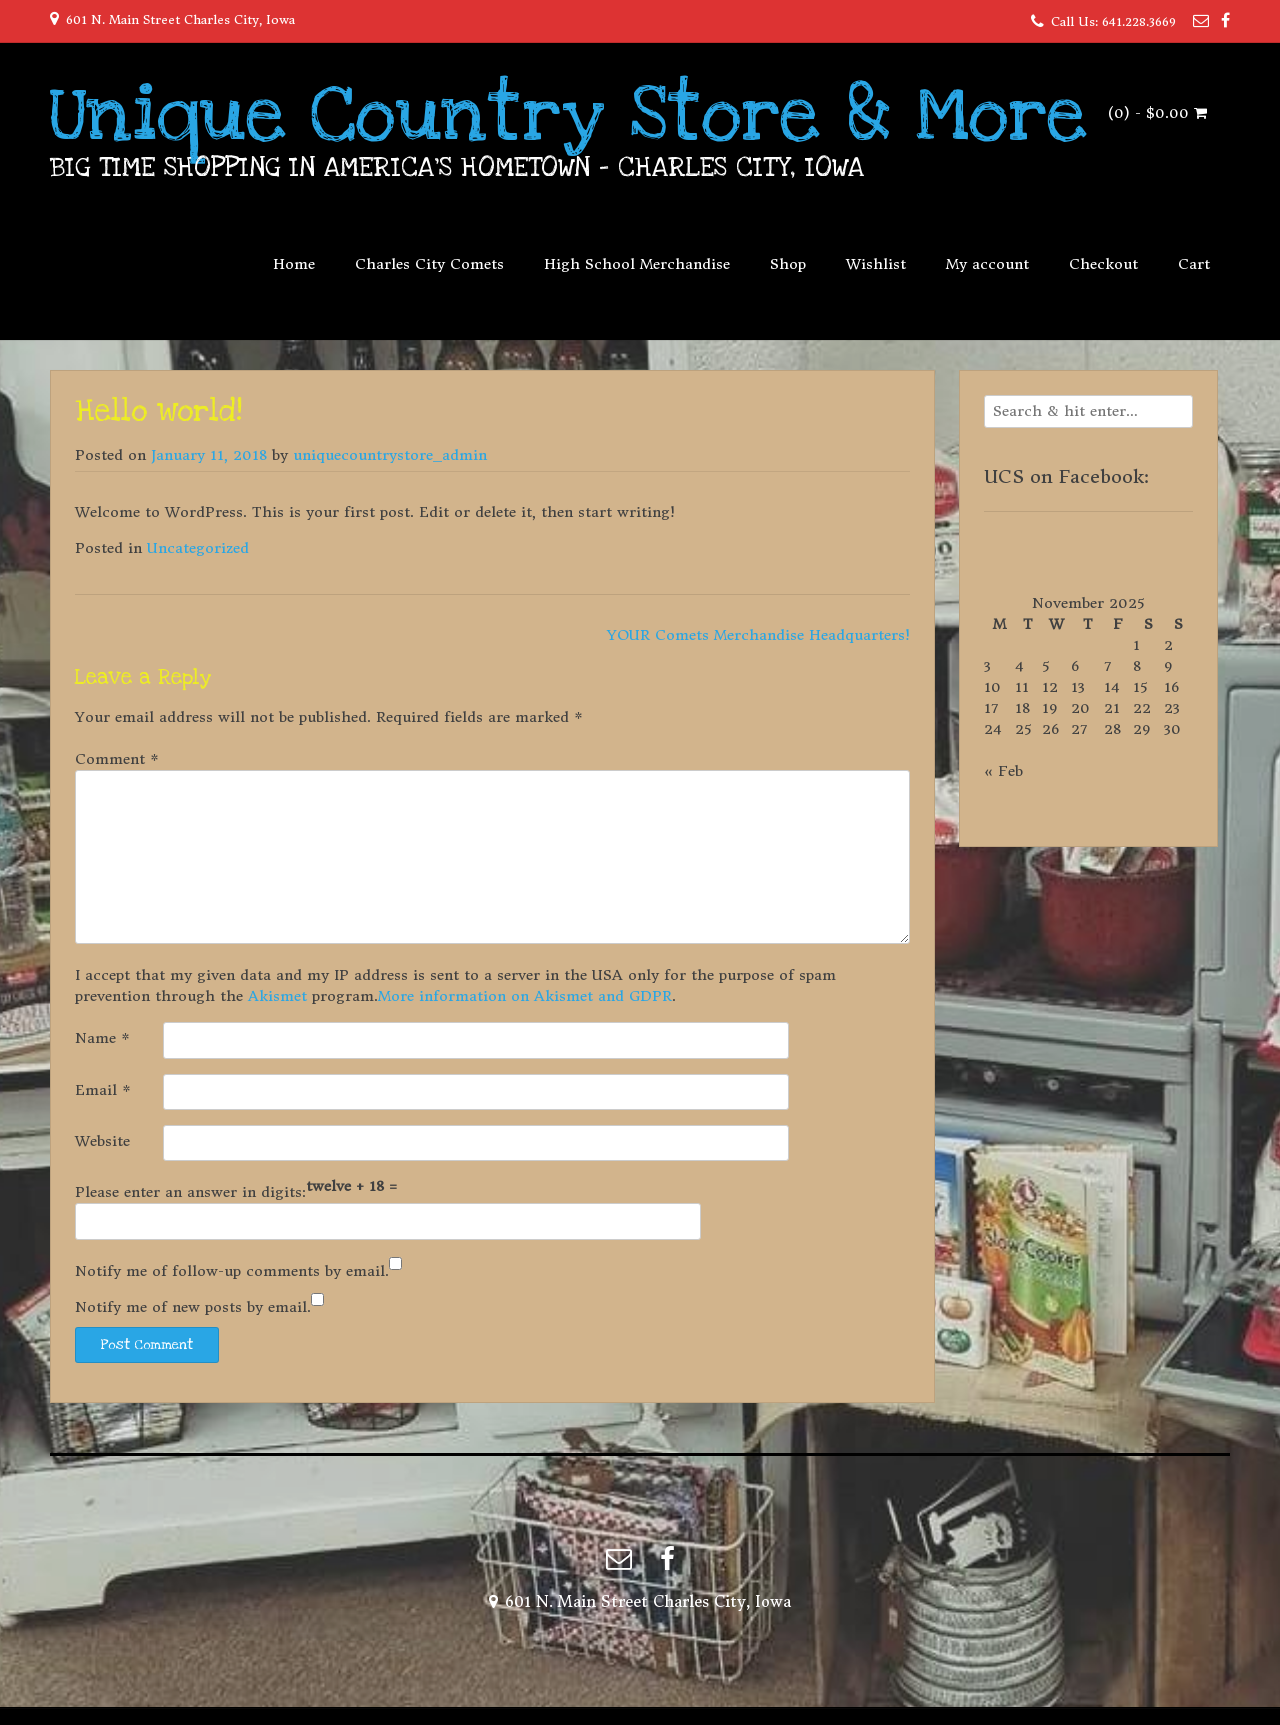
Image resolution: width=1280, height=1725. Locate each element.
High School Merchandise (637, 264)
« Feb (1003, 771)
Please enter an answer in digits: (190, 1192)
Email (103, 1090)
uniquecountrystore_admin (390, 455)
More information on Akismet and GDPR (525, 996)
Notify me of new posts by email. (193, 1307)
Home (294, 264)
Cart (1194, 264)
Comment (117, 759)
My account (987, 264)
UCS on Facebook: (1066, 476)
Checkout (1103, 264)
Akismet (277, 996)
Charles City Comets (429, 264)
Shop (788, 264)
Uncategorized (198, 548)
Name (102, 1038)
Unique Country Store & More (568, 115)
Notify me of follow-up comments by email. (232, 1271)
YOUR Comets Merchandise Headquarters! (758, 635)
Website (102, 1141)
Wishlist (876, 264)
